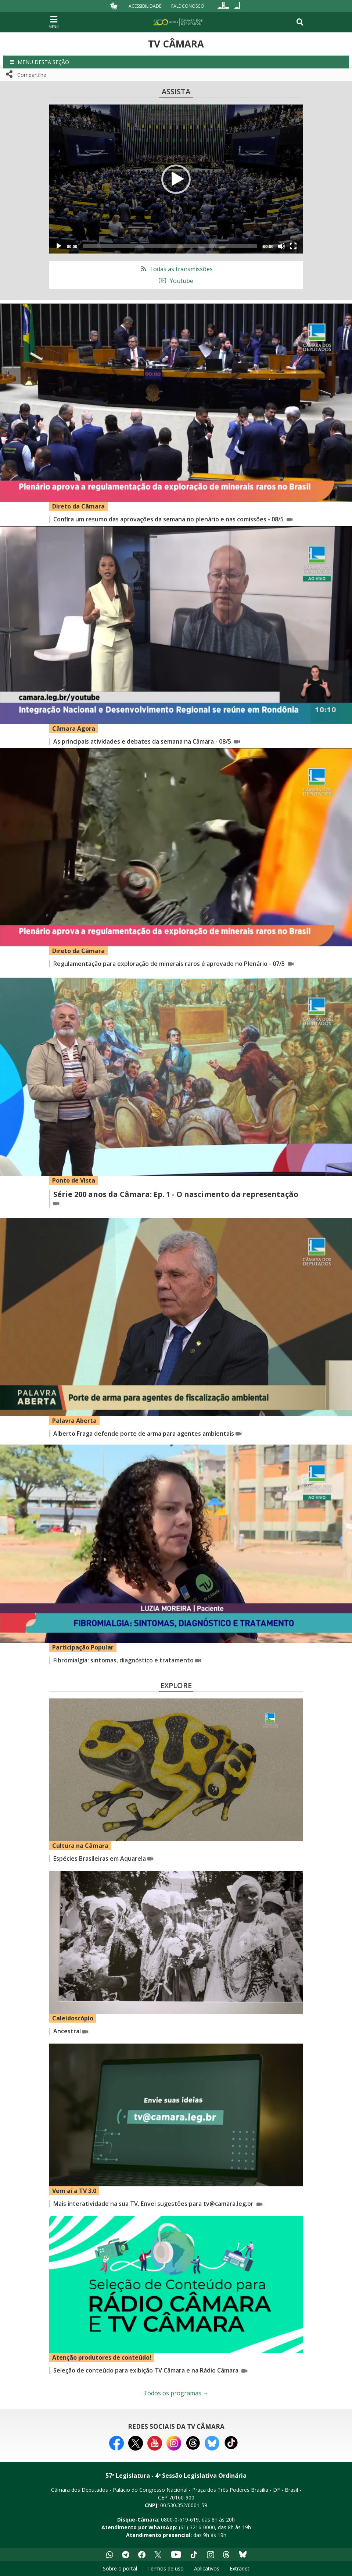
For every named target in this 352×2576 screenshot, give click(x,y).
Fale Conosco (187, 6)
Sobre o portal (120, 2568)
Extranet (239, 2568)
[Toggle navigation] (300, 22)
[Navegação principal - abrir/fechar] (54, 22)
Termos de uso (165, 2568)
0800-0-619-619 (180, 2519)
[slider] (170, 246)
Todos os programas (176, 2393)
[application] (176, 179)
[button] (176, 62)
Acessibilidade (145, 6)
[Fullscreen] (293, 246)
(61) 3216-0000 (197, 2527)
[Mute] (281, 246)
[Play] (58, 246)
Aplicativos (206, 2568)
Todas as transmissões (176, 269)
